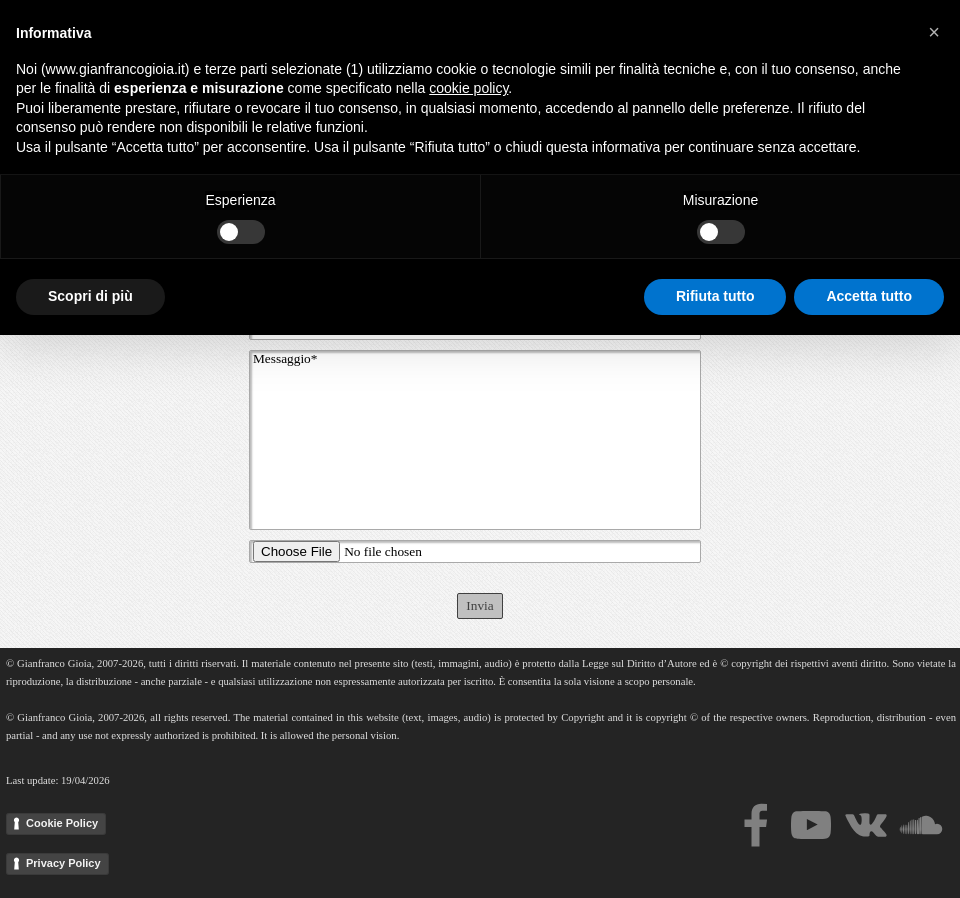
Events (803, 34)
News (901, 34)
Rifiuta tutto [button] (715, 859)
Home (393, 34)
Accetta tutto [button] (869, 859)
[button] (934, 595)
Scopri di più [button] (90, 859)
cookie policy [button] (468, 651)
